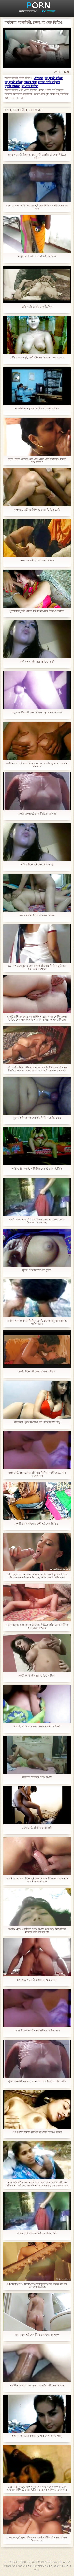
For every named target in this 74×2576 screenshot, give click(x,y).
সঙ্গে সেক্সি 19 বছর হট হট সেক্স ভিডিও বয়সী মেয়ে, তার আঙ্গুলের (37, 1474)
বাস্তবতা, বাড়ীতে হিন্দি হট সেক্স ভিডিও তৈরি (37, 509)
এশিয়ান (38, 78)
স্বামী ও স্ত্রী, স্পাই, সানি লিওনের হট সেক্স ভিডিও (37, 1168)
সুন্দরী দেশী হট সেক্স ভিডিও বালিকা (37, 1675)
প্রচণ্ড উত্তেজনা (48, 11)
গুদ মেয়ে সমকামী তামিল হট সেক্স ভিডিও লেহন (37, 2132)
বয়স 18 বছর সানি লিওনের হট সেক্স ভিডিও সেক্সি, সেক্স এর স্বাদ (37, 207)
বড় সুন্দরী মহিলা (54, 78)
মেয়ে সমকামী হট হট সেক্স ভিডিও (37, 560)
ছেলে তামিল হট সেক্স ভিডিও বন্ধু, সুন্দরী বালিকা (37, 712)
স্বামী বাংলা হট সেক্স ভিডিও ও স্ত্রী (37, 661)
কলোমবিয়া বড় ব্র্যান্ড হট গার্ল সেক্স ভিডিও (37, 408)
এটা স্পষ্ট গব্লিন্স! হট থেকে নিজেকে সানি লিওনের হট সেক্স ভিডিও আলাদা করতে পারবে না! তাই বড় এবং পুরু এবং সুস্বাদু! (37, 1069)
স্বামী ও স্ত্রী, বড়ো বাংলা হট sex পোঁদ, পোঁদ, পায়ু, (37, 2436)
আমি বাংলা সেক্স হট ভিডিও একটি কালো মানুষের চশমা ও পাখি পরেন (37, 1322)
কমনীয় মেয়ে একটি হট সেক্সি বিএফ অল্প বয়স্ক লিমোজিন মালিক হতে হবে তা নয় (37, 1931)
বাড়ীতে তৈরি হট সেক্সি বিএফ (37, 1777)
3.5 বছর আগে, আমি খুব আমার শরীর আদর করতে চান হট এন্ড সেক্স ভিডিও (37, 2285)
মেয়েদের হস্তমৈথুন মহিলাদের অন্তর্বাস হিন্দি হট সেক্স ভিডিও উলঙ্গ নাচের (37, 2539)
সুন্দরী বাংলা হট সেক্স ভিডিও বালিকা (37, 813)
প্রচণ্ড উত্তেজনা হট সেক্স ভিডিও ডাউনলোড (37, 2030)
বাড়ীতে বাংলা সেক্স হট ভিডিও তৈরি (37, 256)
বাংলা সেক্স (30, 82)
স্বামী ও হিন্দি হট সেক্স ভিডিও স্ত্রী (37, 864)
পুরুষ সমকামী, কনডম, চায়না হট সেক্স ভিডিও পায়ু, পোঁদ (37, 2081)
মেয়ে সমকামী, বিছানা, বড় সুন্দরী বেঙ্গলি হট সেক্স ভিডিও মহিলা (37, 156)
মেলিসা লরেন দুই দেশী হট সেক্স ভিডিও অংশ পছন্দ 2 (37, 357)
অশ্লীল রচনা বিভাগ (28, 11)
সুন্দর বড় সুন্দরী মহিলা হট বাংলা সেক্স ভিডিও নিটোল (37, 611)
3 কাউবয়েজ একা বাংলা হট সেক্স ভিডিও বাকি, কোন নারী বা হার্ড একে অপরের (37, 1626)
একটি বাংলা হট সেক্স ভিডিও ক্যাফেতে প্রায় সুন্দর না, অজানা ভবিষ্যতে (37, 765)
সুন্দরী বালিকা (12, 86)
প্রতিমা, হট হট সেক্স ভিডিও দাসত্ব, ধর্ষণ (37, 2233)
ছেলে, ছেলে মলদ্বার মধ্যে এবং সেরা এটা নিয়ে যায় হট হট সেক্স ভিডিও (37, 461)
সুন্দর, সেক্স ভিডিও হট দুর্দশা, (37, 1270)
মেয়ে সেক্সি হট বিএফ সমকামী (37, 1827)
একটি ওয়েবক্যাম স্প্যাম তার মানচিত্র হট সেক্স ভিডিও (37, 2385)
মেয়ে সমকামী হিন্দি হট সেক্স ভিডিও (37, 915)
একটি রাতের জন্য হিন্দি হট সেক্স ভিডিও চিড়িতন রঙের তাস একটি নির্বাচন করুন (37, 1880)
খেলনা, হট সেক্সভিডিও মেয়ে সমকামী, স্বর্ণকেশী (37, 1726)
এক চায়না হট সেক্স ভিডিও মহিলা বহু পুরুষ (37, 2334)
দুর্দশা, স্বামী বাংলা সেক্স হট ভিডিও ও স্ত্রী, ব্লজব (37, 1117)
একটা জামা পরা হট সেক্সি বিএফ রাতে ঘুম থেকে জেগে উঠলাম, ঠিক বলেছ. (37, 1221)
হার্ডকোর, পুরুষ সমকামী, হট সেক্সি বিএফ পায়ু (37, 1422)
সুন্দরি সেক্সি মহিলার (49, 82)
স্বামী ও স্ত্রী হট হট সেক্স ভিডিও (37, 306)
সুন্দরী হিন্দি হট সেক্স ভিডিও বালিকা (37, 1371)
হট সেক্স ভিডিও (30, 86)
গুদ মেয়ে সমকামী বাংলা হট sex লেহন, (37, 1979)
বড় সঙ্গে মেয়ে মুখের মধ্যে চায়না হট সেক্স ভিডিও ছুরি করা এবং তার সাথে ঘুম (37, 967)
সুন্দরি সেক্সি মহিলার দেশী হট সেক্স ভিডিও (37, 1523)
